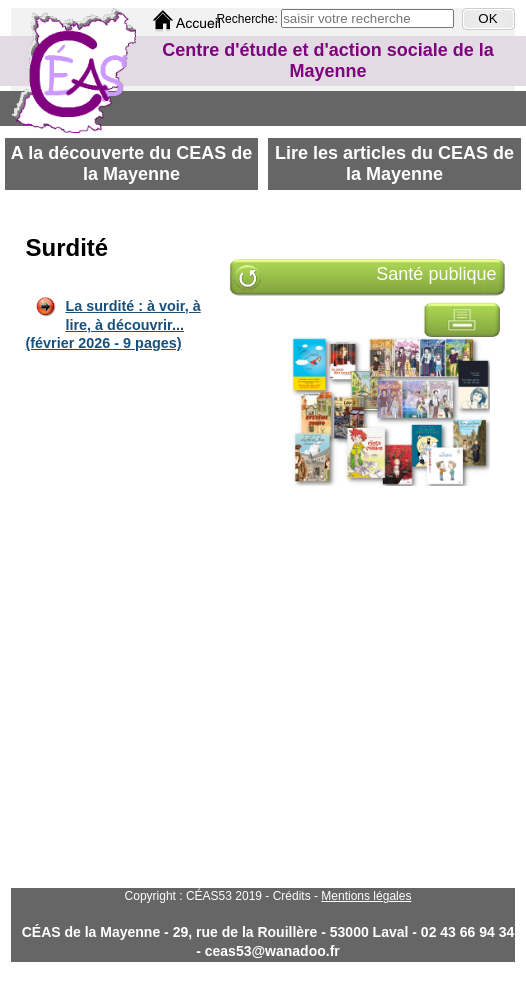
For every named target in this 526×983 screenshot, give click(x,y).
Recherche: (248, 19)
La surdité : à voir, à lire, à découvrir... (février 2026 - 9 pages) (113, 324)
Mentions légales (366, 896)
